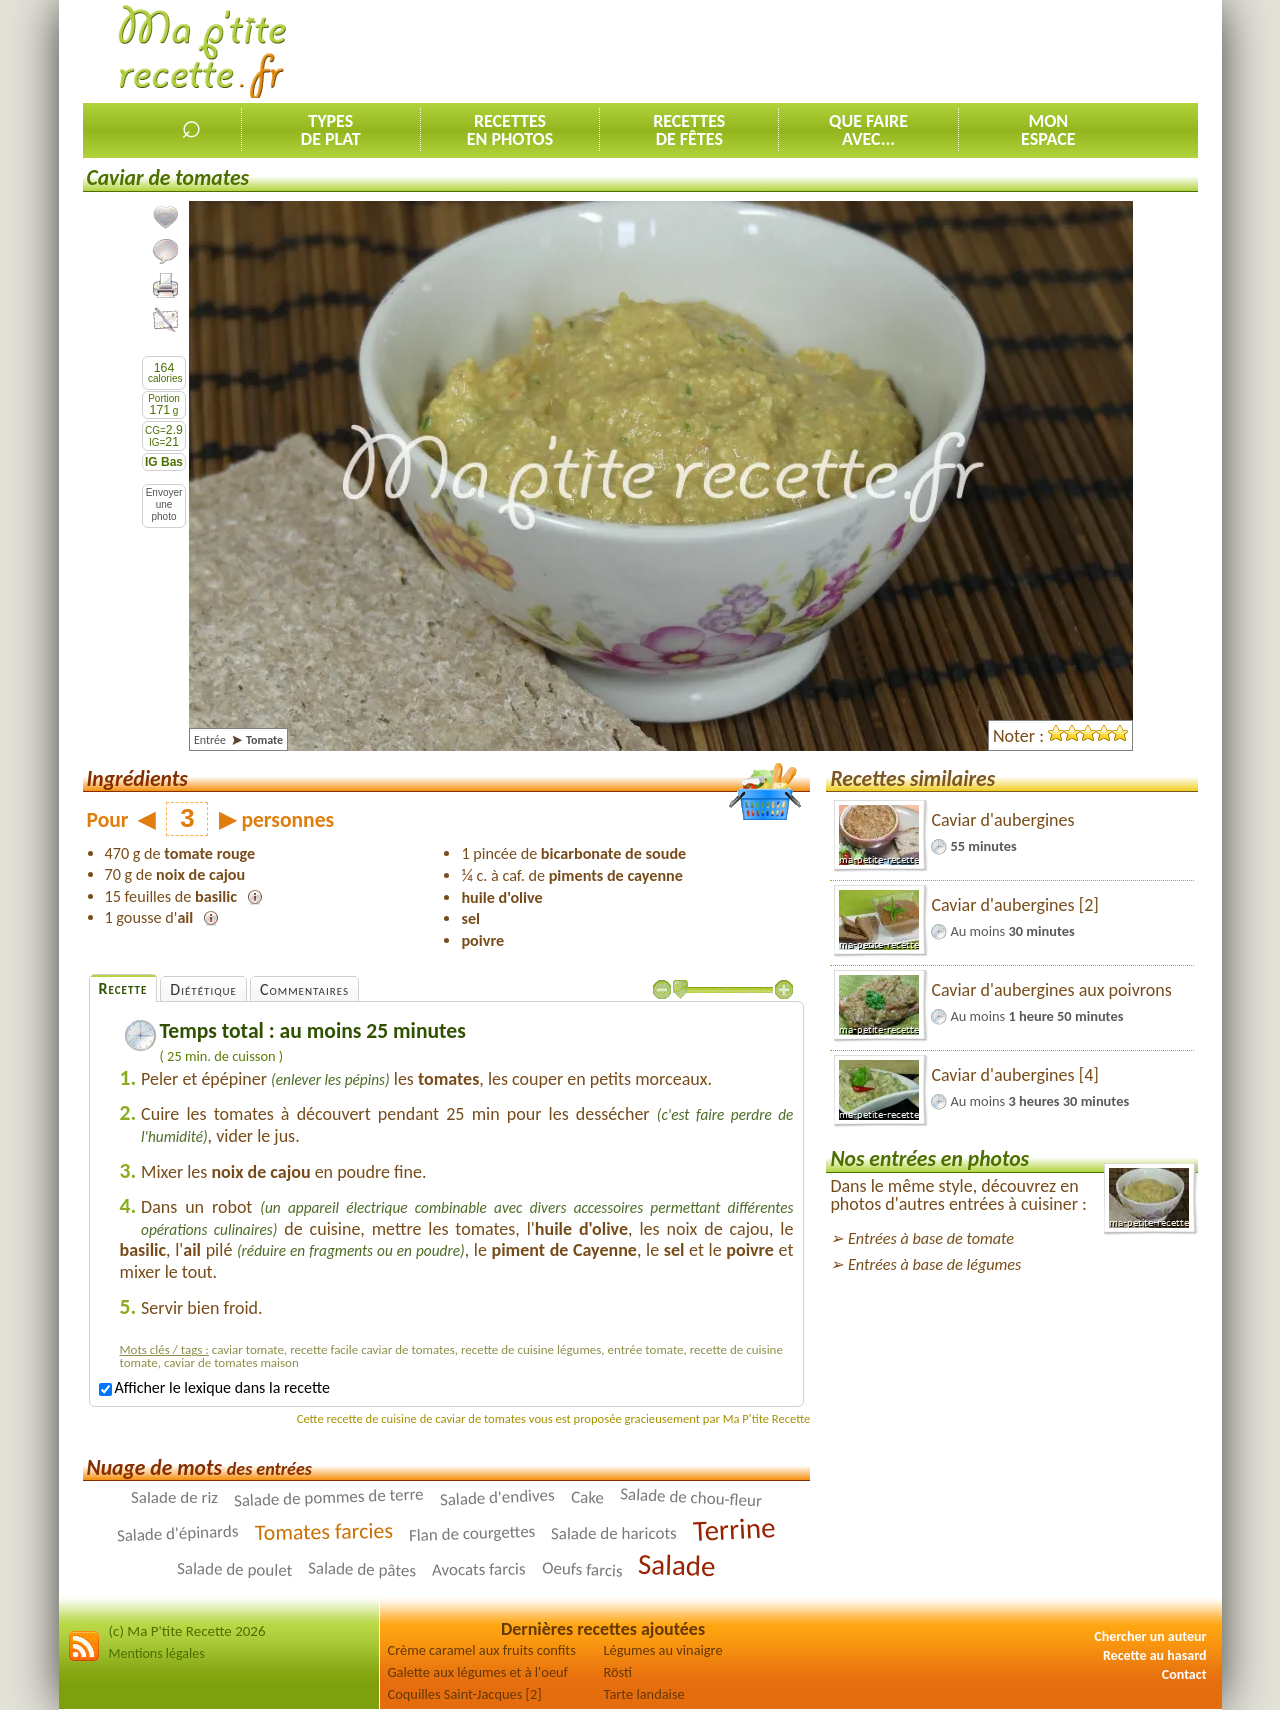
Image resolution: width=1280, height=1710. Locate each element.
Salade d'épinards (178, 1534)
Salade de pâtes (362, 1570)
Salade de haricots (614, 1533)
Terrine (734, 1529)
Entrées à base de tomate (931, 1238)
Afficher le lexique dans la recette (214, 1387)
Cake (588, 1498)
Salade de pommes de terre (329, 1498)
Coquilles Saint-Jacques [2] (465, 1694)
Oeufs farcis (582, 1570)
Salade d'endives (498, 1498)
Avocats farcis (479, 1570)
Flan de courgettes (471, 1533)
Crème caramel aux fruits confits (482, 1650)
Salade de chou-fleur (690, 1498)
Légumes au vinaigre (663, 1650)
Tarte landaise (644, 1694)
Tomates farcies (324, 1531)
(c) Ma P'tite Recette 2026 (187, 1631)
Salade (677, 1565)
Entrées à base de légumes (934, 1264)
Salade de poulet (235, 1569)
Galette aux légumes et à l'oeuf (478, 1672)
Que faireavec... (868, 130)
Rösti (618, 1672)
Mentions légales (157, 1653)
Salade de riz (174, 1497)
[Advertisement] (834, 51)
